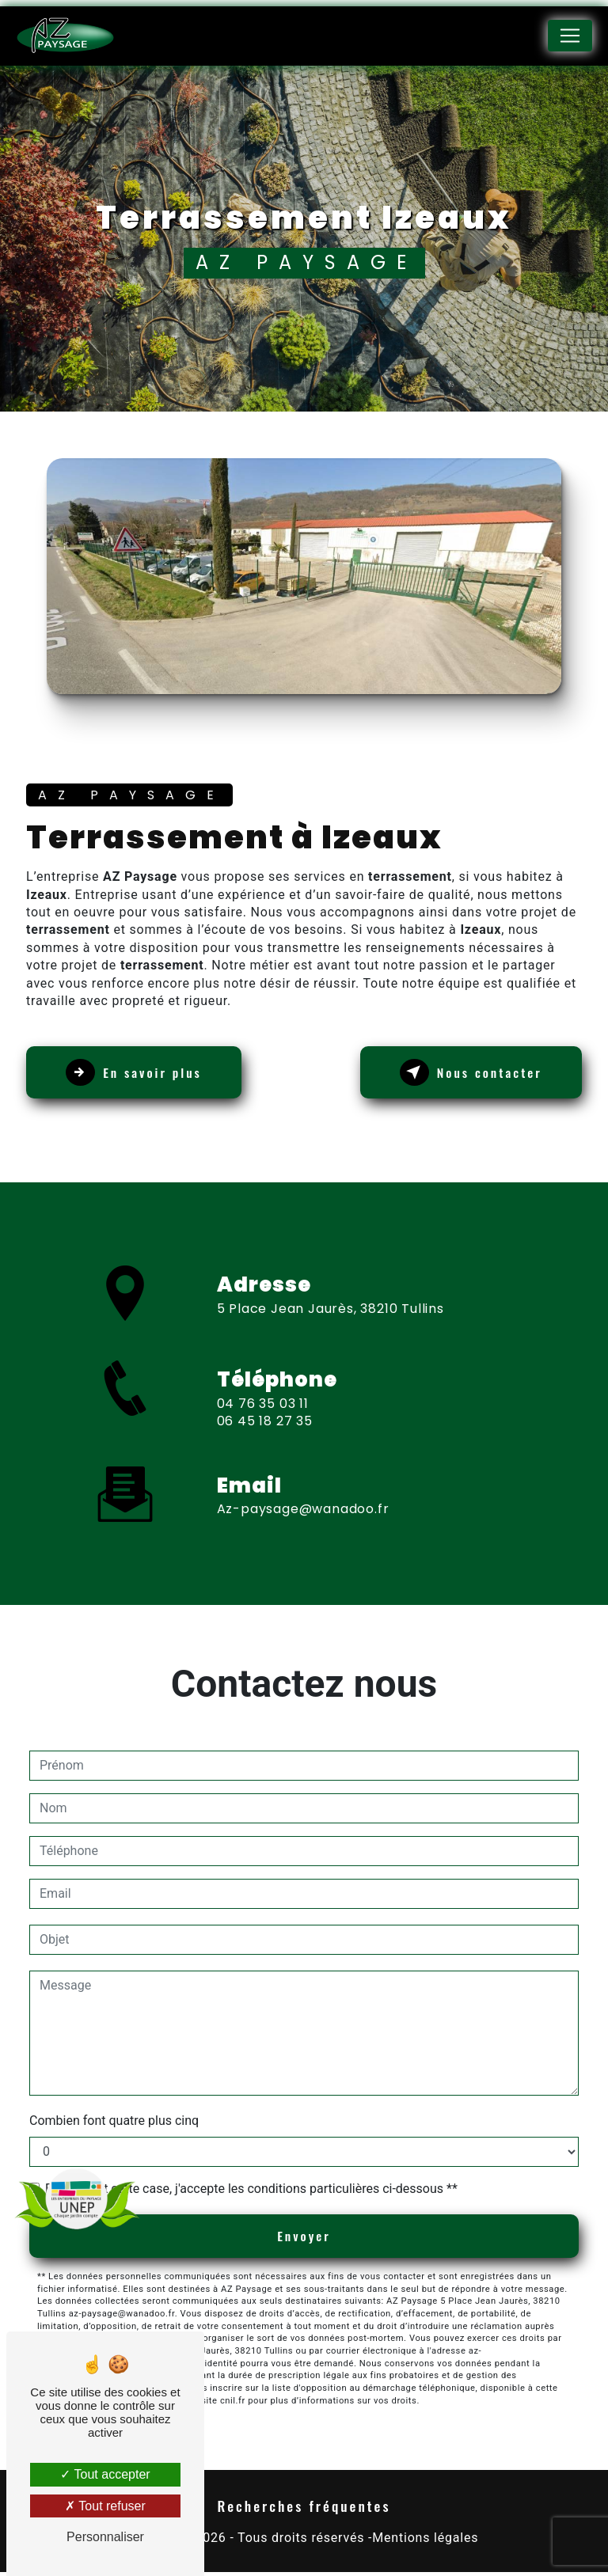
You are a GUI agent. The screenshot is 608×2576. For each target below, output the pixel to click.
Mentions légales (425, 2540)
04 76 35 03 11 (263, 1421)
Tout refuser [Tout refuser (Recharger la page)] (105, 2506)
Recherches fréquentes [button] (304, 2509)
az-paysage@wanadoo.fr (303, 1498)
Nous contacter (467, 1075)
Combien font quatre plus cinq (114, 2122)
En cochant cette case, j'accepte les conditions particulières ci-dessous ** (251, 2191)
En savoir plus (138, 1075)
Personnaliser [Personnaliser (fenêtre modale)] (105, 2537)
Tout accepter (105, 2474)
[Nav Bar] (570, 35)
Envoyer (304, 2238)
